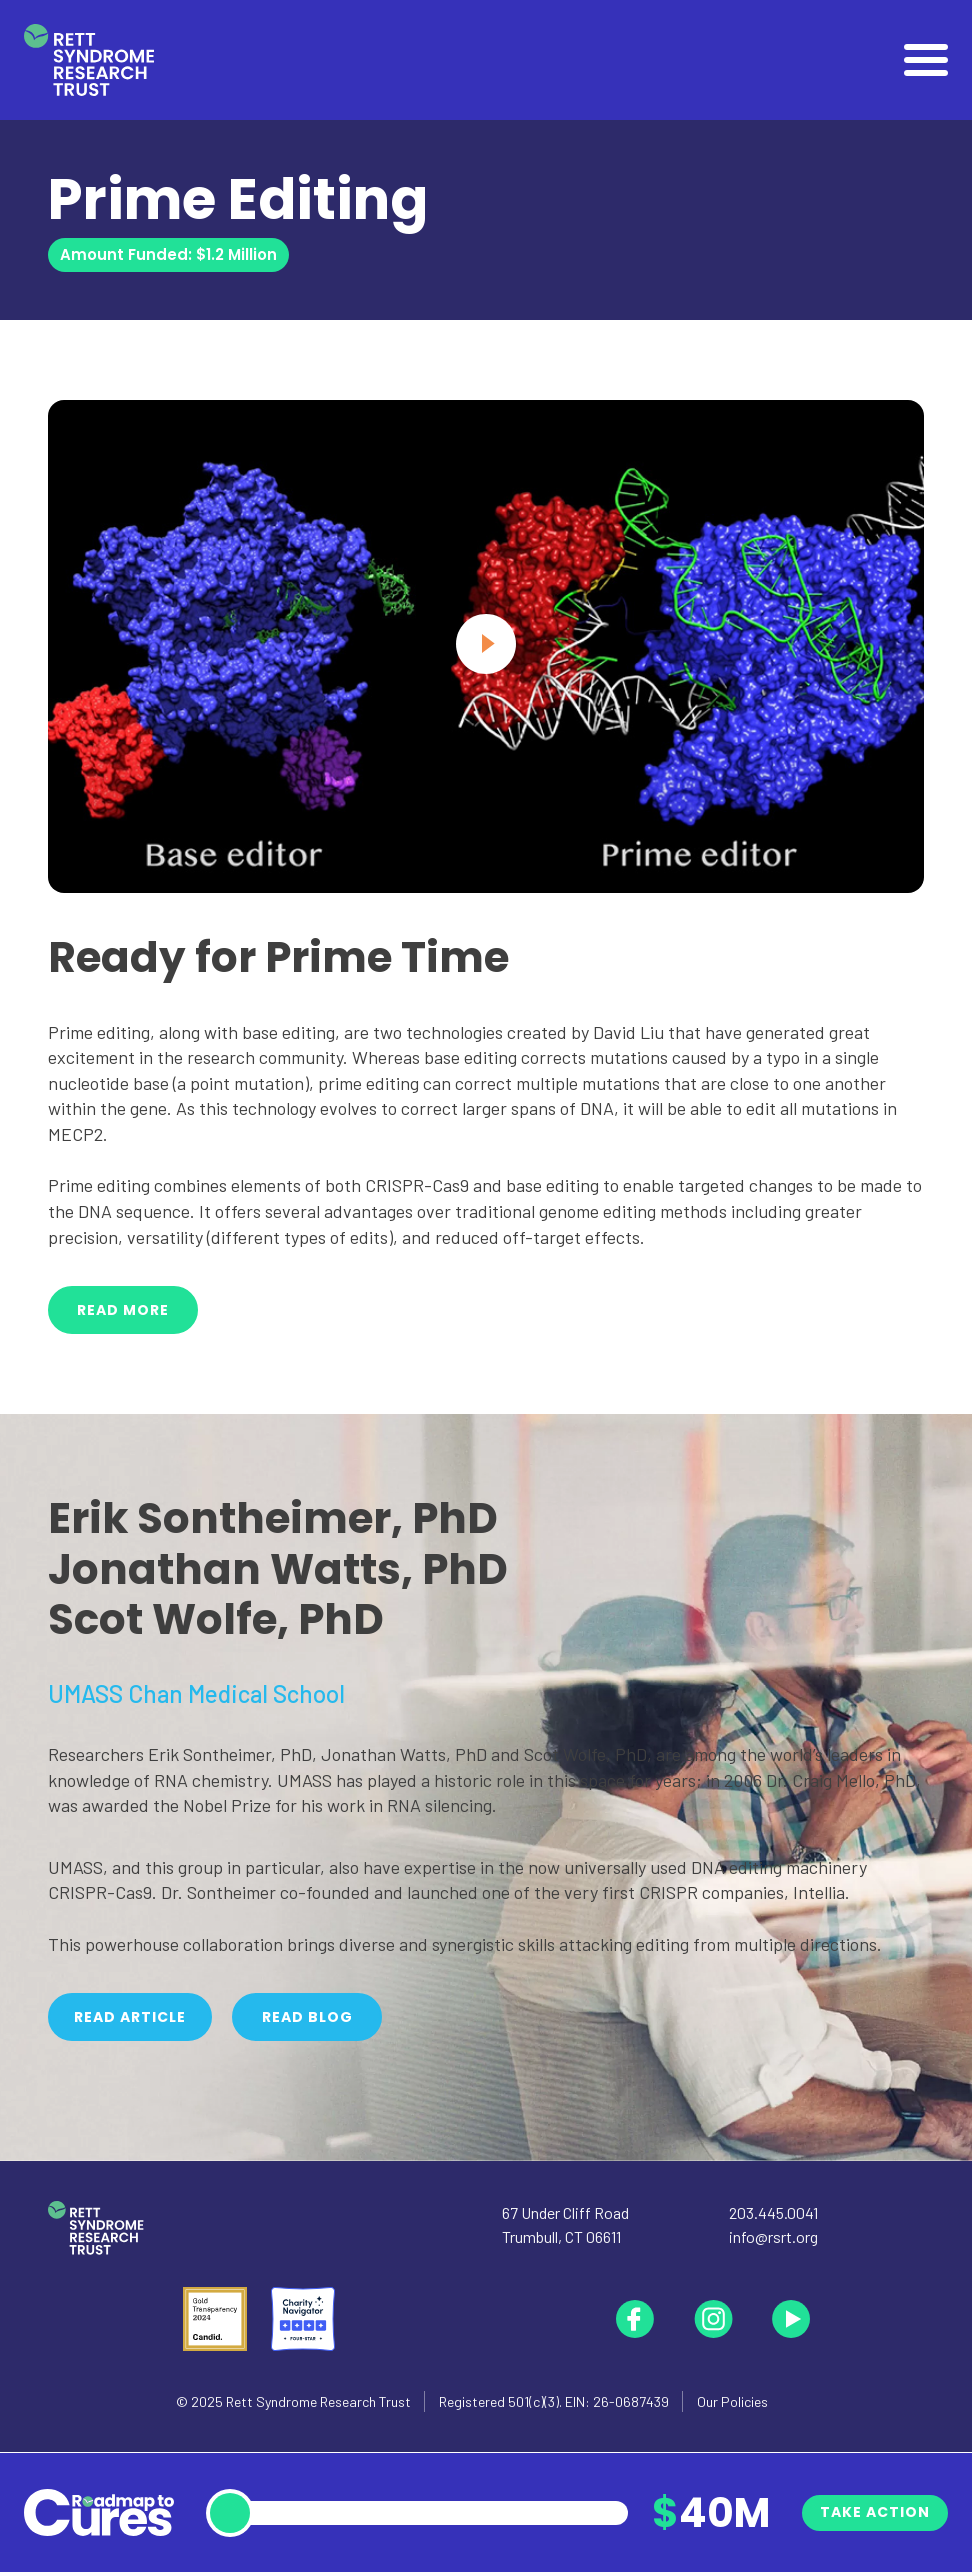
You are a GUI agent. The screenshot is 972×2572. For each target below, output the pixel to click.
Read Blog (307, 2017)
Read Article (130, 2017)
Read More (123, 1310)
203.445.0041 (773, 2212)
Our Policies (732, 2401)
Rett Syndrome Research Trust (318, 2401)
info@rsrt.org (773, 2236)
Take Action (875, 2512)
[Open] (926, 60)
